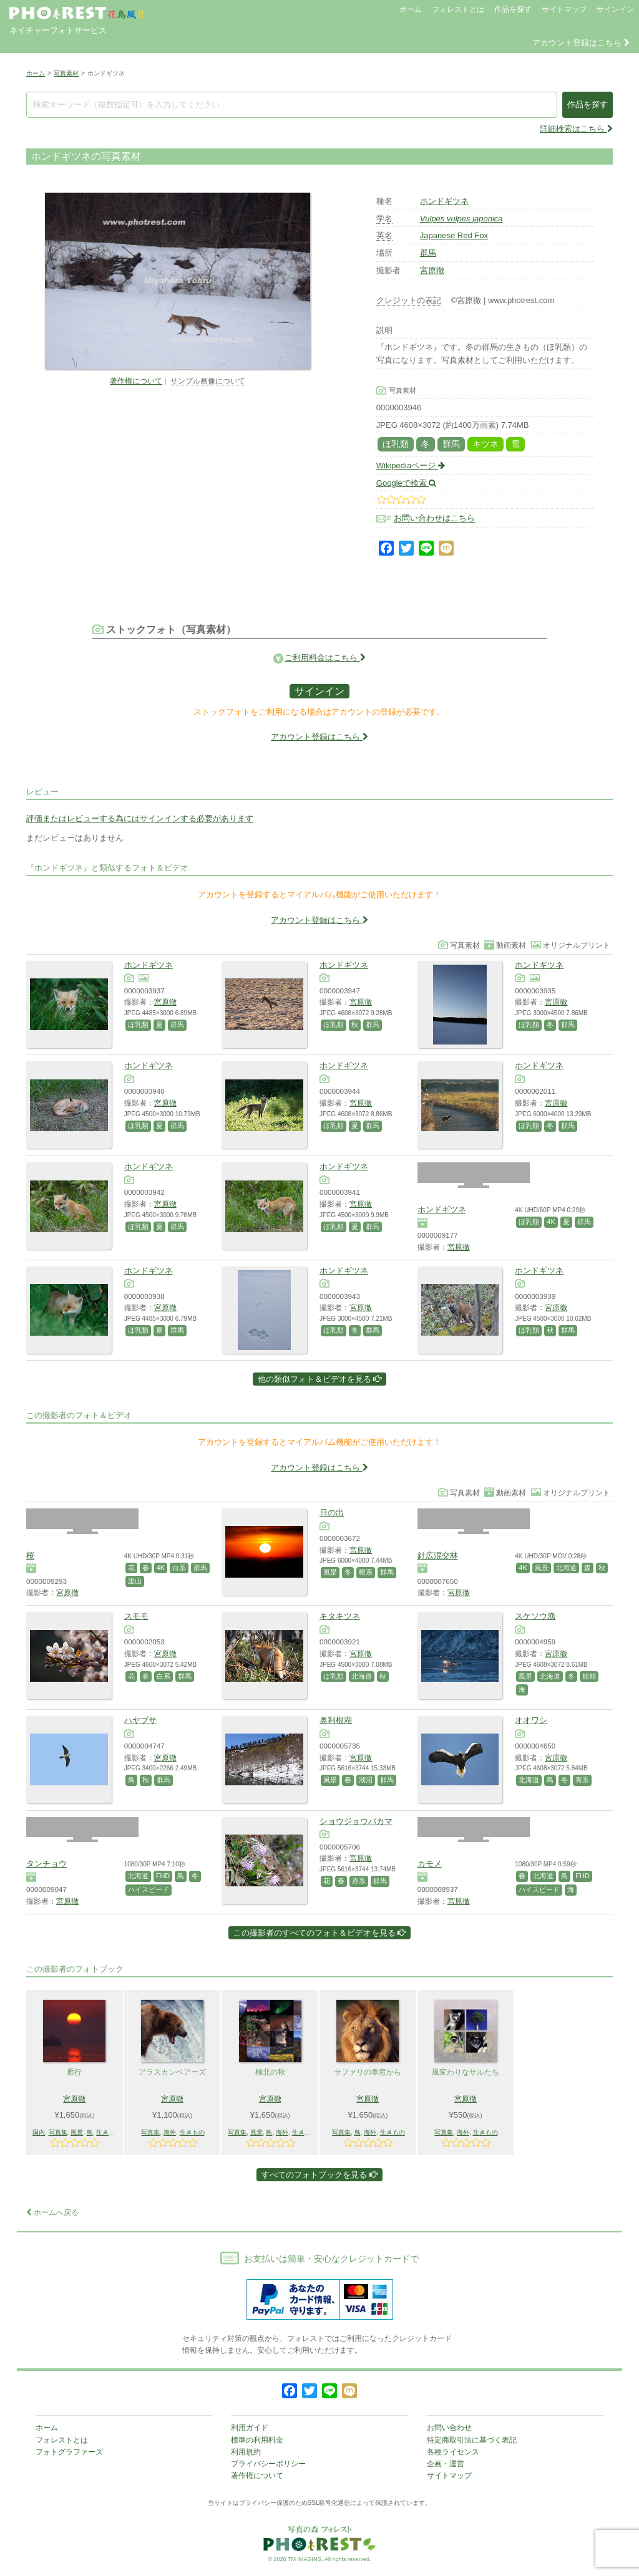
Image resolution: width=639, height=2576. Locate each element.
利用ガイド (249, 2427)
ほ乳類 (396, 444)
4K (551, 1221)
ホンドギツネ (444, 201)
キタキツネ (340, 1616)
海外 (169, 2132)
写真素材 (66, 73)
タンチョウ (46, 1863)
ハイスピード (148, 1889)
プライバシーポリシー (268, 2463)
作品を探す (513, 9)
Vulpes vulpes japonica (461, 218)
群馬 (428, 253)
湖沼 (366, 1779)
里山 (135, 1581)
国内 (38, 2132)
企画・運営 (445, 2463)
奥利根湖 (336, 1720)
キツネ (485, 444)
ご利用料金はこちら (325, 657)
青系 (582, 1779)
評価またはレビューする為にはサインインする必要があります (139, 818)
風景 (330, 1572)
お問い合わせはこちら (434, 518)
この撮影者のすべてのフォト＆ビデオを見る (319, 1932)
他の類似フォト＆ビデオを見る (320, 1379)
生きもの (108, 2132)
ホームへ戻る (52, 2212)
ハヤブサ (140, 1720)
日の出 (332, 1512)
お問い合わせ (449, 2427)
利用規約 (246, 2452)
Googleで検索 (406, 483)
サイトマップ (564, 9)
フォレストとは (458, 9)
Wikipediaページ (410, 465)
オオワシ (531, 1720)
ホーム (410, 9)
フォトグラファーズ (69, 2452)
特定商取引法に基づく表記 (472, 2440)
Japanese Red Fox (454, 235)
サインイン (615, 9)
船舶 (589, 1676)
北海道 (566, 1567)
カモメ (429, 1863)
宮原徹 (432, 270)
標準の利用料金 (257, 2440)
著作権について (136, 381)
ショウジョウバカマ (356, 1821)
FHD (163, 1875)
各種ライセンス (453, 2452)
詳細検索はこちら (576, 128)
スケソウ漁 (535, 1616)
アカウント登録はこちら (581, 42)
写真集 (58, 2132)
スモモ (136, 1616)
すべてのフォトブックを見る (319, 2174)
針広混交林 (437, 1555)
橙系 (366, 1572)
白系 (179, 1567)
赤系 (359, 1880)
